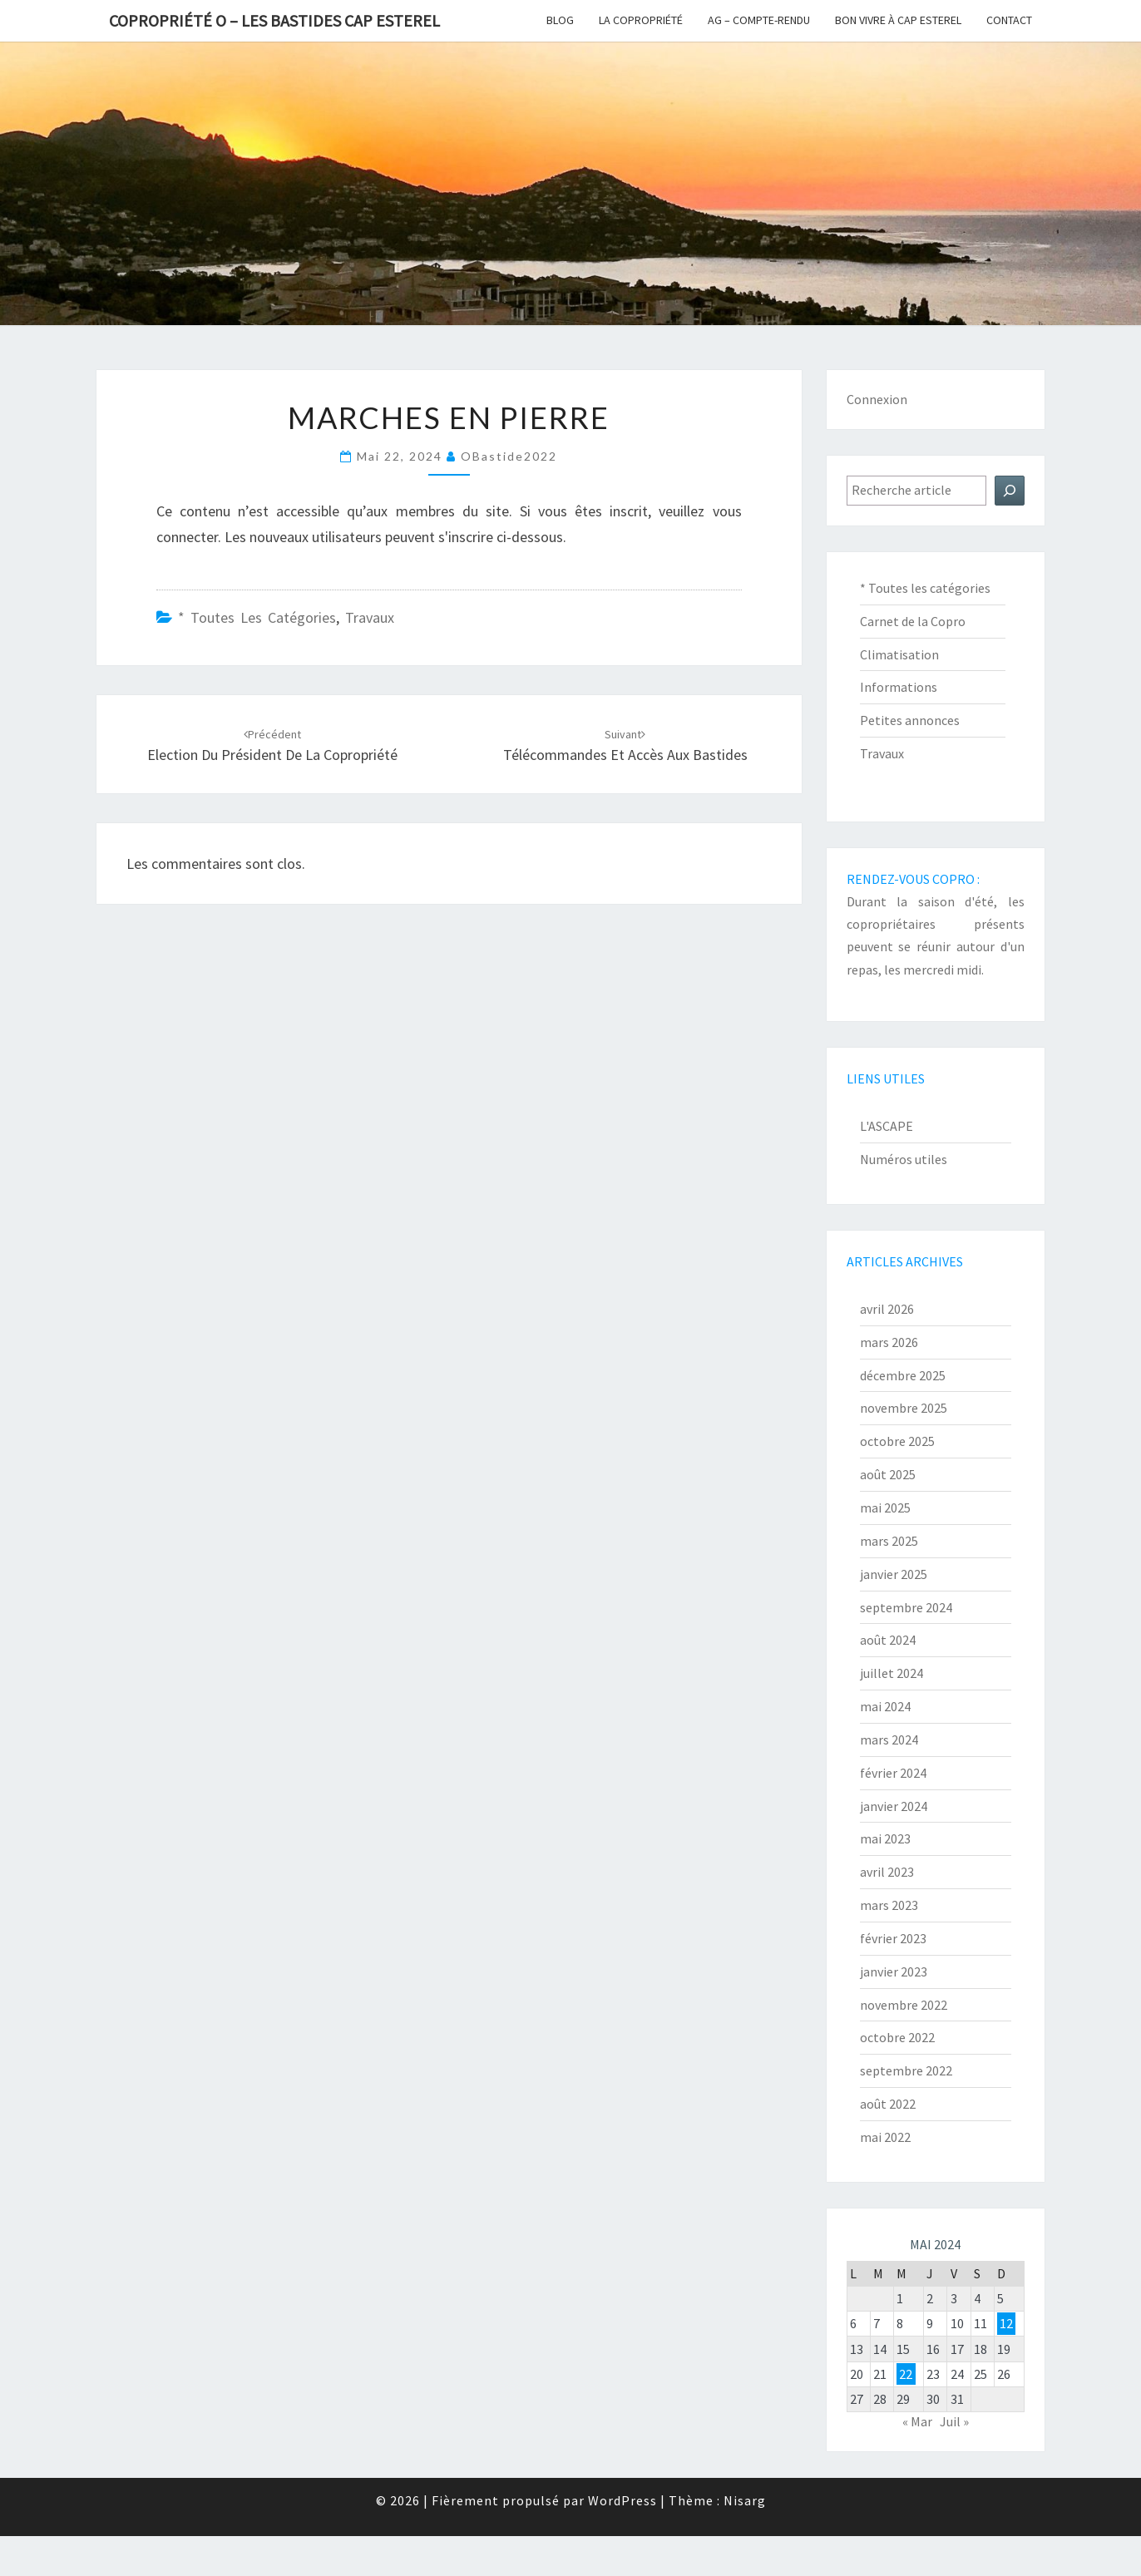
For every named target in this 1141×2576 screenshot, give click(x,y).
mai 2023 (885, 1838)
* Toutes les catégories (257, 617)
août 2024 (888, 1639)
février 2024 (893, 1772)
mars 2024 (889, 1739)
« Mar (917, 2421)
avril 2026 (887, 1308)
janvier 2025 (893, 1574)
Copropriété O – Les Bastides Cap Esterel (274, 20)
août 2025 (888, 1474)
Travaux (369, 617)
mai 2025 (885, 1507)
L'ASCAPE (886, 1126)
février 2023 (893, 1938)
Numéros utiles (903, 1159)
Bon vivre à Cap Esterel (898, 19)
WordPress (622, 2500)
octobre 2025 (897, 1441)
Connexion (877, 399)
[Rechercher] (1010, 491)
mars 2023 (889, 1905)
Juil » (954, 2421)
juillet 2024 (891, 1673)
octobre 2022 (897, 2037)
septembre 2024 (906, 1607)
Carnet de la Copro (913, 621)
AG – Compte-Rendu (759, 19)
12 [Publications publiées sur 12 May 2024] (1006, 2323)
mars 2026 (889, 1342)
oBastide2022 (509, 456)
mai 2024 (885, 1706)
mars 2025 (889, 1540)
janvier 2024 (893, 1806)
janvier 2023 (893, 1971)
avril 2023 (887, 1871)
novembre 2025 (903, 1407)
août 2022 (888, 2103)
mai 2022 (885, 2137)
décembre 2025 (903, 1375)
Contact (1009, 19)
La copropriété (641, 19)
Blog (560, 19)
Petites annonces (910, 720)
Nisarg (745, 2500)
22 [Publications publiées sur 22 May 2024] (905, 2374)
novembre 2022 (903, 2004)
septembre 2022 (906, 2070)
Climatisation (899, 654)
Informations (898, 687)
